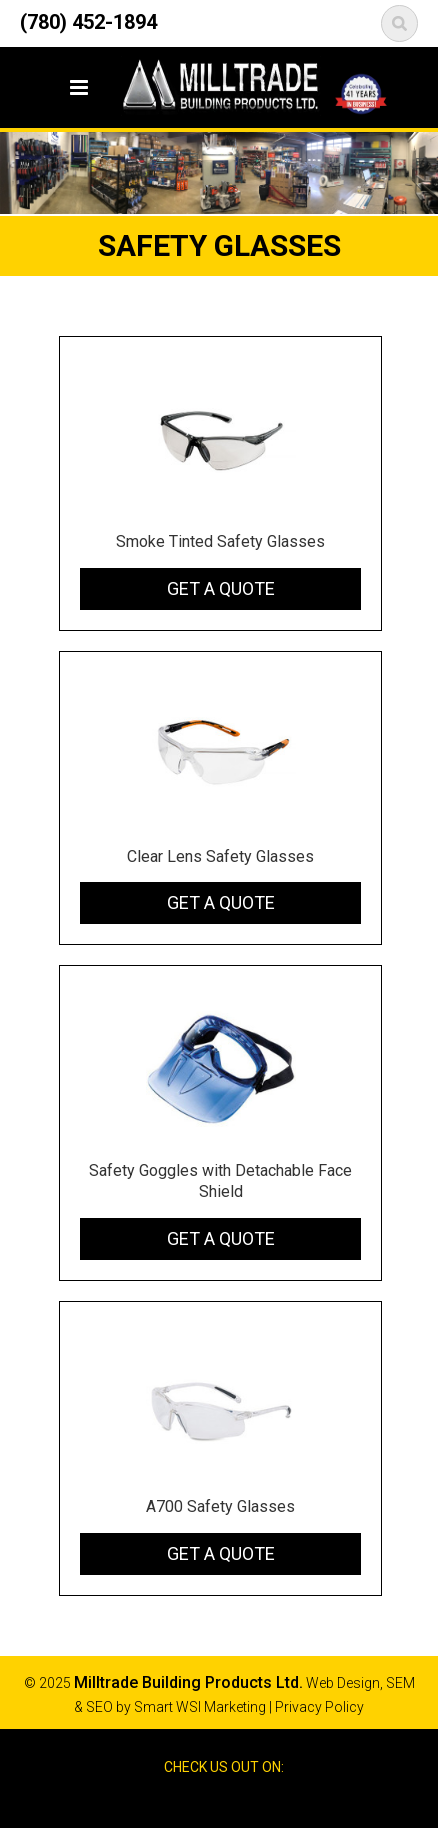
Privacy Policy (319, 1707)
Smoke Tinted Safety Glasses (220, 541)
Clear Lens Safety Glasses (220, 856)
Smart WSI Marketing (200, 1707)
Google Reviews (237, 1802)
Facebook (201, 1802)
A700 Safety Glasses (220, 1506)
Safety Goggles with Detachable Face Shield (220, 1181)
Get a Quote (221, 588)
